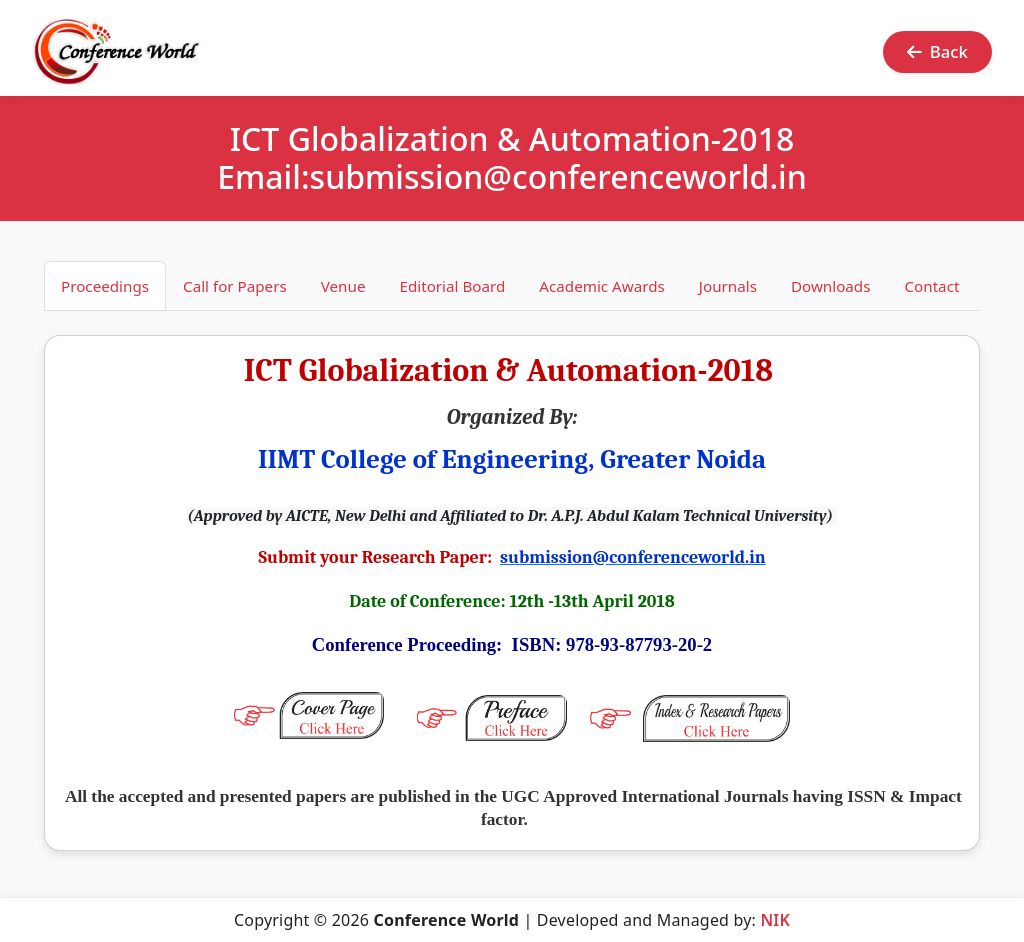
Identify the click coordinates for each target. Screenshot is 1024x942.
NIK (775, 920)
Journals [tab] (728, 286)
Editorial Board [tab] (452, 286)
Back (937, 51)
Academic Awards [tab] (602, 286)
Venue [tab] (343, 286)
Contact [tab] (931, 286)
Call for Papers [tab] (235, 286)
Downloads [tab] (831, 286)
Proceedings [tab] (105, 286)
